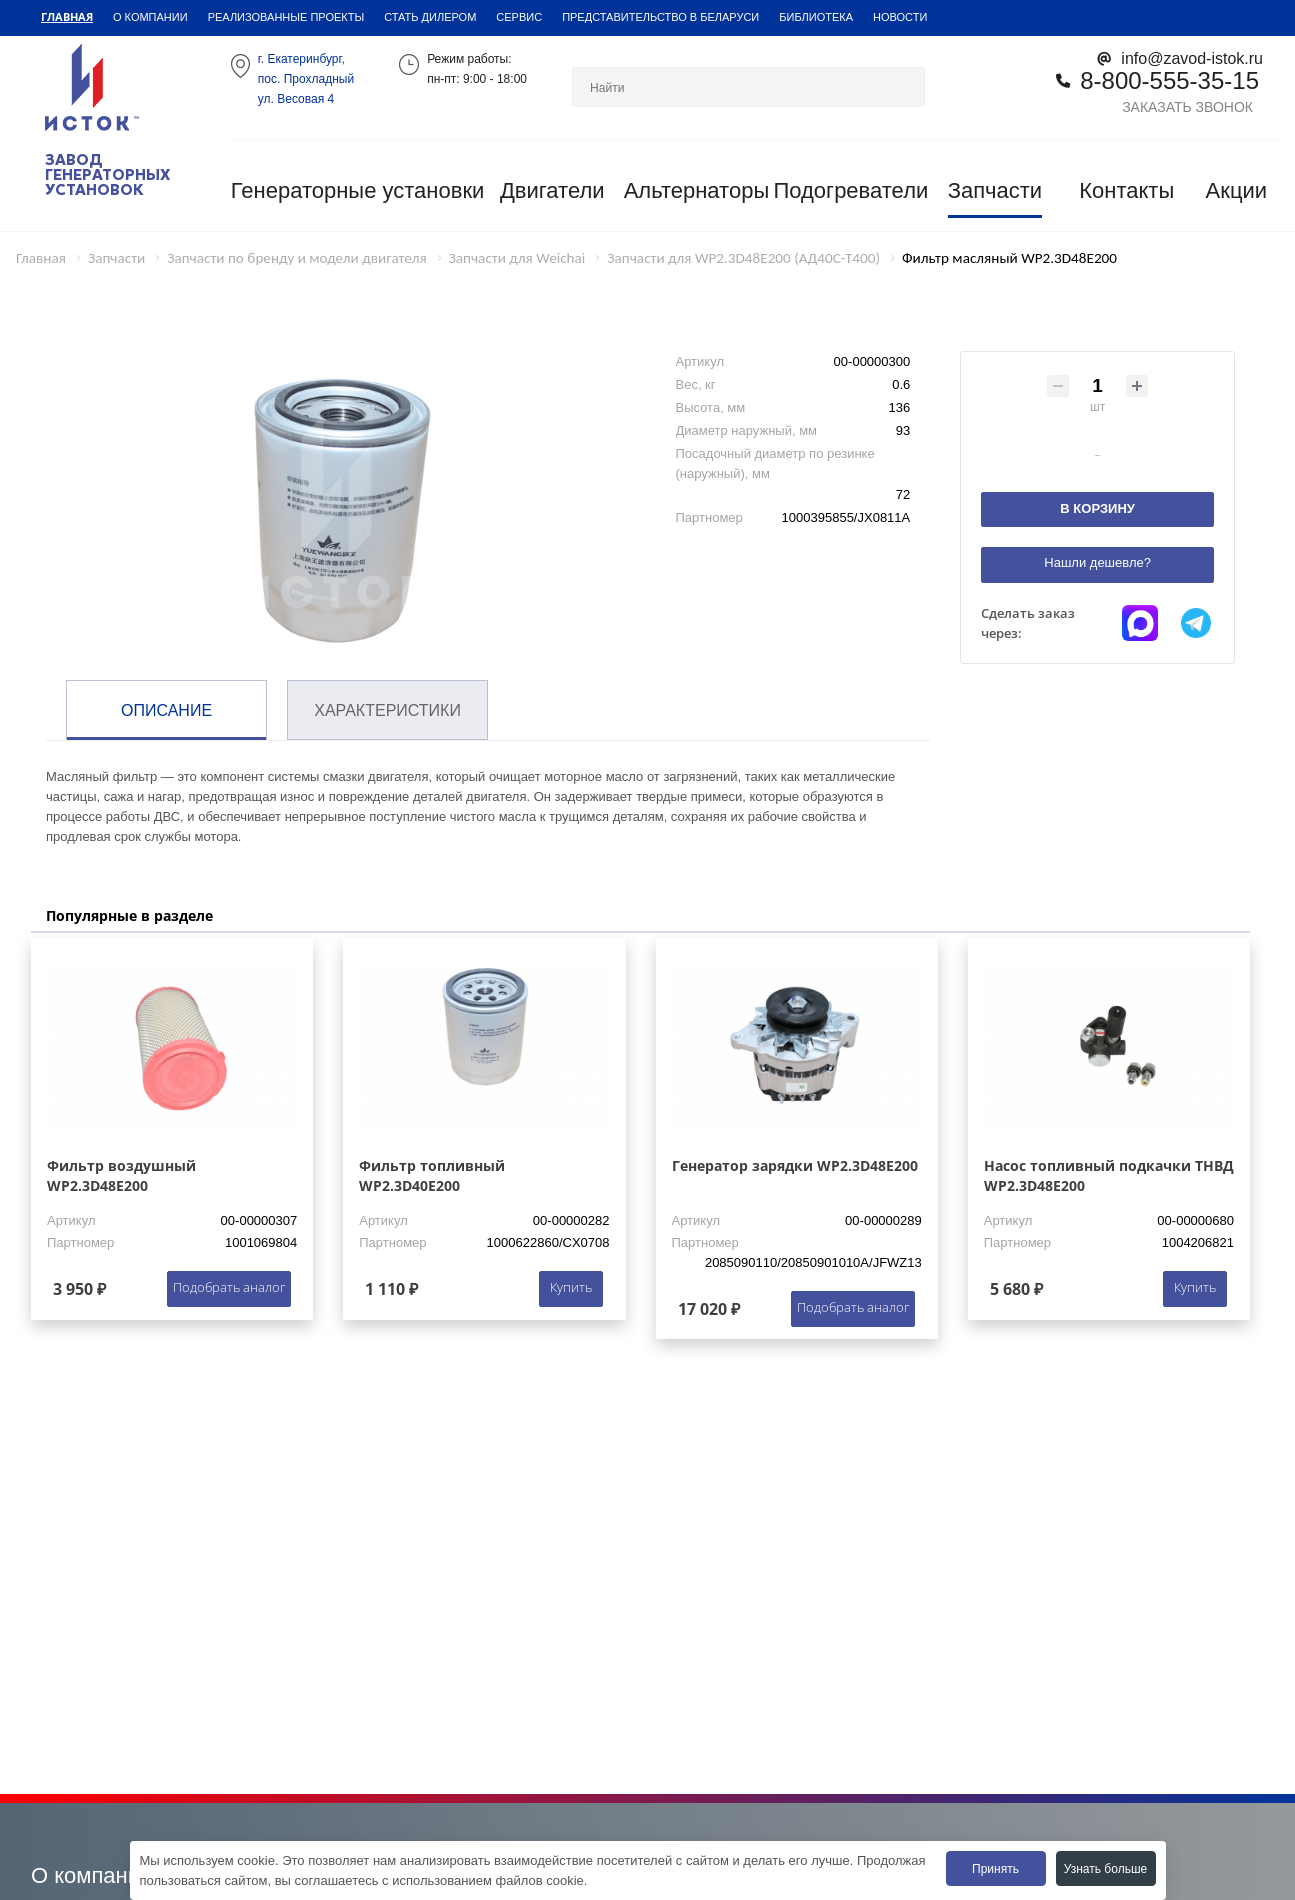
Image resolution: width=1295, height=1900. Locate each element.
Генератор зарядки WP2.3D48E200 (795, 1165)
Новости (900, 16)
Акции (1236, 190)
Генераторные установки (357, 190)
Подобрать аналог (229, 1287)
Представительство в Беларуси (660, 16)
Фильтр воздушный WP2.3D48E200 (121, 1175)
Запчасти (995, 190)
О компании (150, 16)
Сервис (519, 16)
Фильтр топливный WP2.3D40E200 (432, 1175)
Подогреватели (850, 190)
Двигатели (552, 190)
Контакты (1126, 190)
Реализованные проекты (286, 16)
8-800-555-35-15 (1169, 79)
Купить (571, 1287)
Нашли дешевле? (1097, 562)
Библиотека (816, 16)
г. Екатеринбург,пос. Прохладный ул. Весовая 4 (306, 78)
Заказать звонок (1187, 106)
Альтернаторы (697, 190)
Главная (67, 16)
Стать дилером (430, 16)
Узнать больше (1105, 1868)
